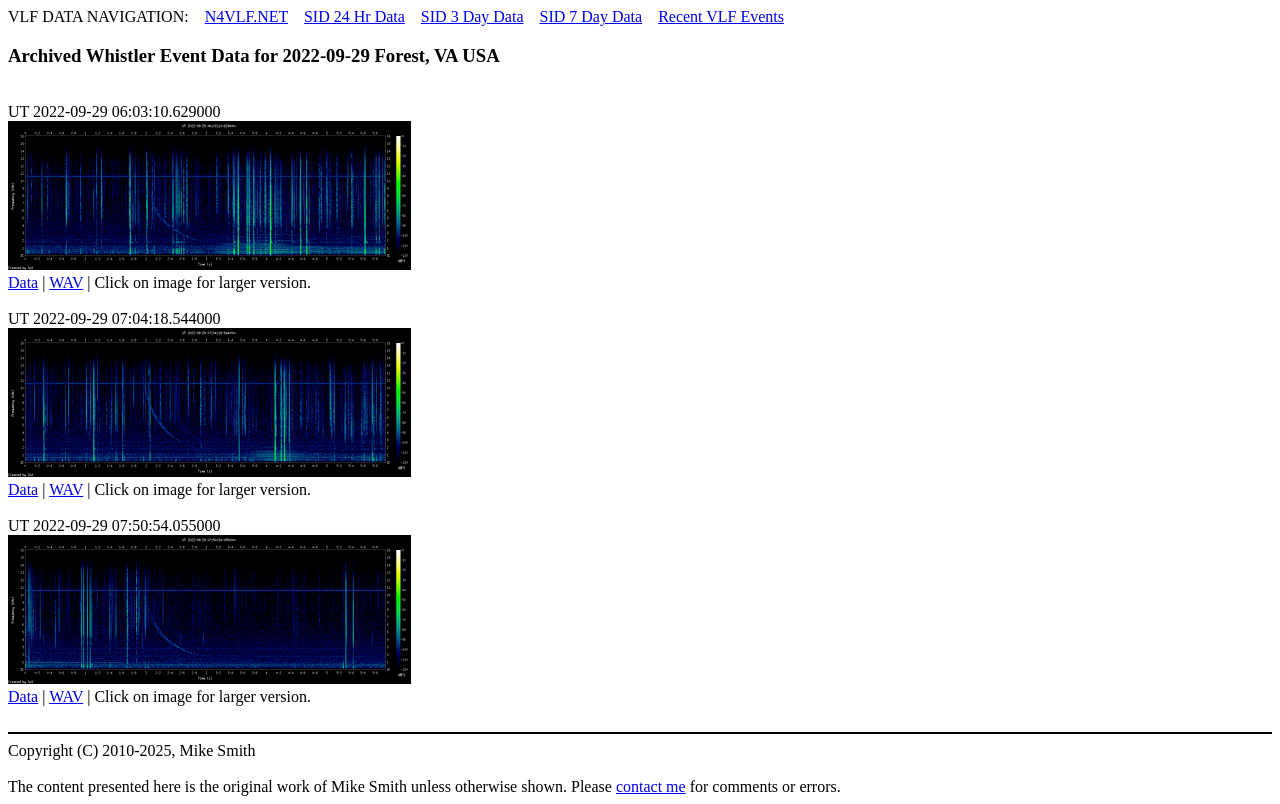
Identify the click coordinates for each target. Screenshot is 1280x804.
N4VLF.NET (246, 16)
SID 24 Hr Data (354, 16)
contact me (651, 786)
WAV (66, 282)
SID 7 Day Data (590, 16)
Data (23, 282)
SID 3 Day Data (472, 16)
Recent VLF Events (721, 16)
